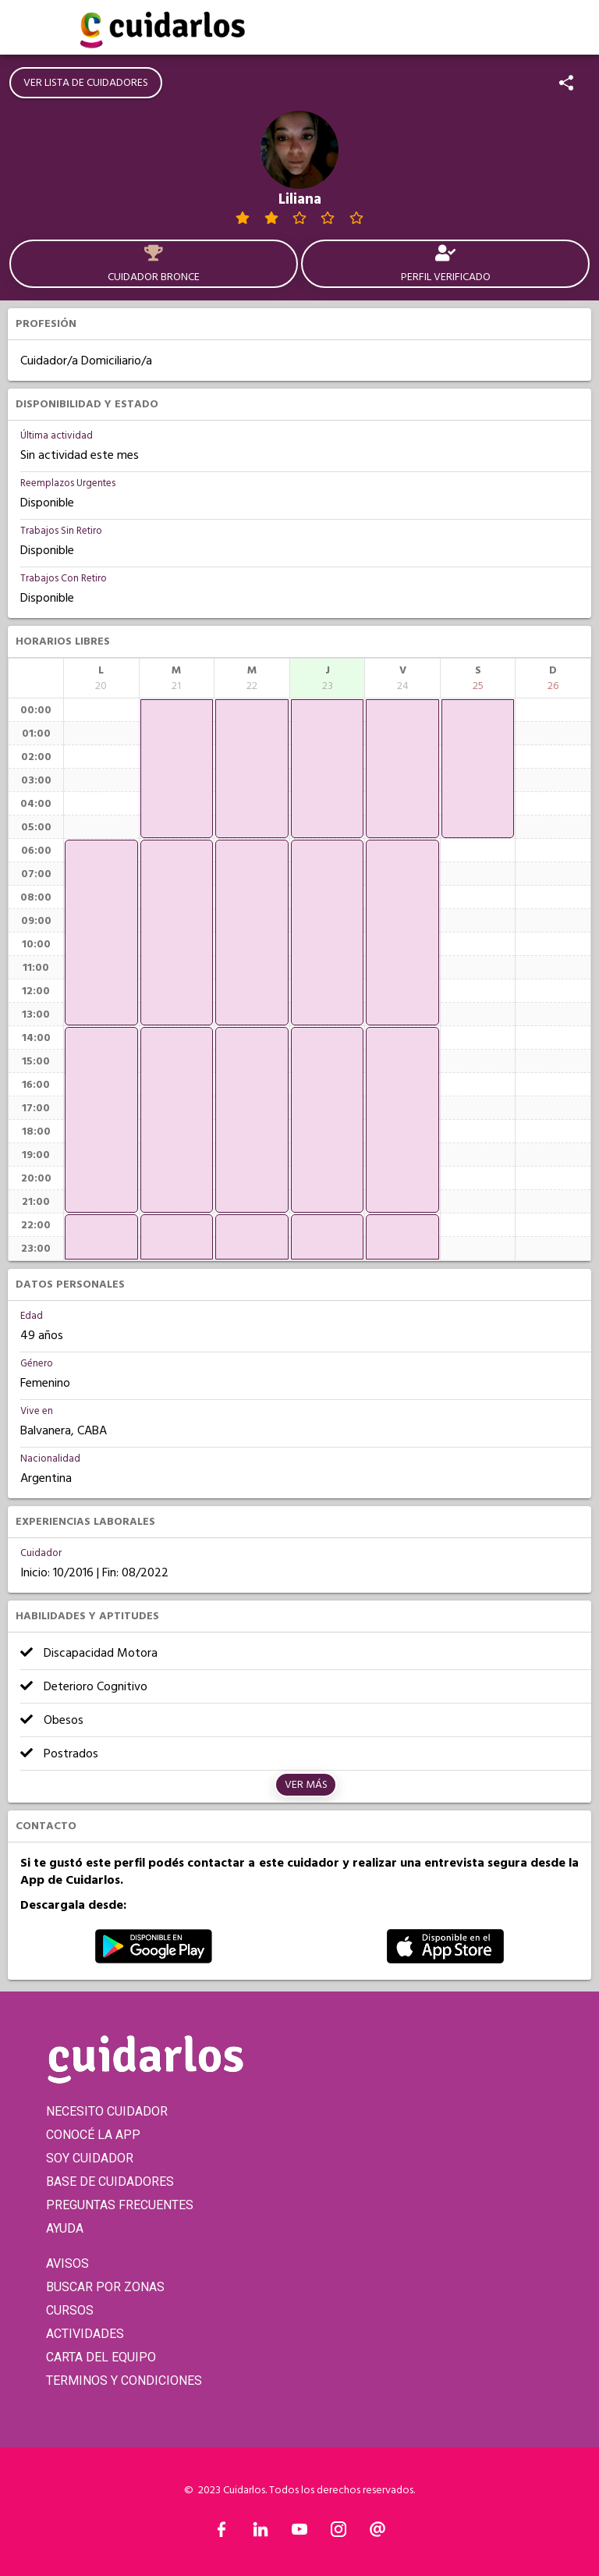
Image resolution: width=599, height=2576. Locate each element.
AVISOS (67, 2263)
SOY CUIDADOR (89, 2158)
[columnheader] (101, 678)
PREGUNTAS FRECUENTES (119, 2205)
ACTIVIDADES (85, 2333)
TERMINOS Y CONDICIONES (124, 2380)
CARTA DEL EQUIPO (101, 2357)
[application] (101, 932)
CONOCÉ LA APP (93, 2134)
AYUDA (64, 2228)
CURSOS (70, 2310)
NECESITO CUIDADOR (107, 2111)
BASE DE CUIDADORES (110, 2181)
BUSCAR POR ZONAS (105, 2286)
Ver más (306, 1785)
